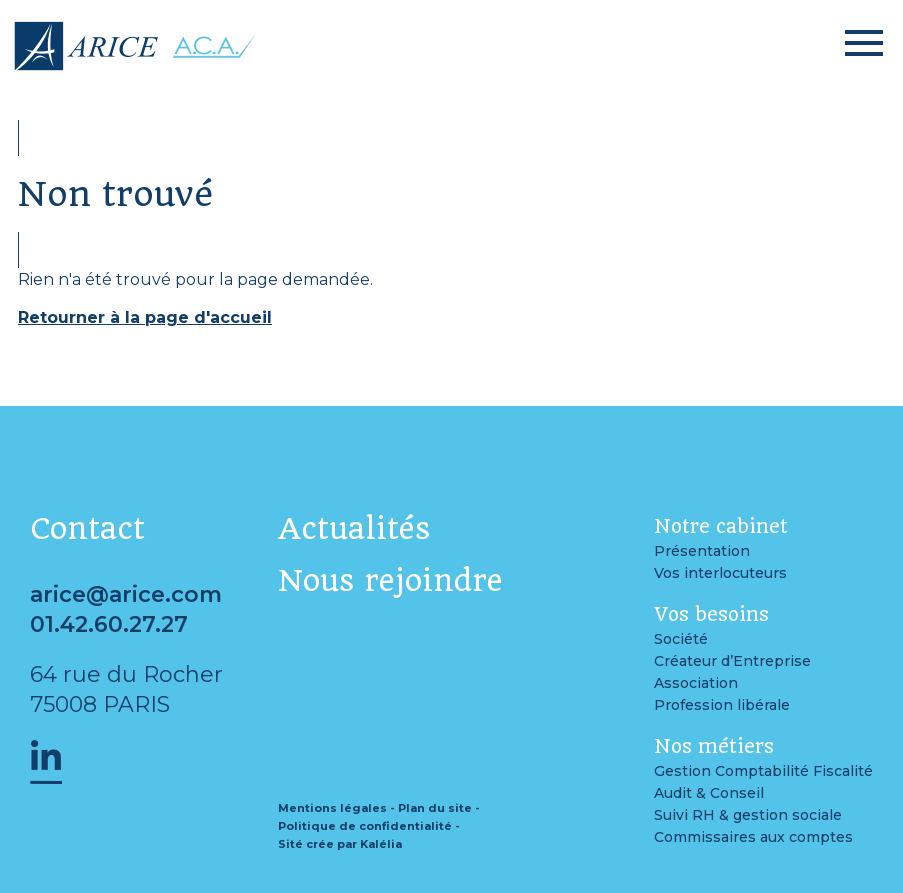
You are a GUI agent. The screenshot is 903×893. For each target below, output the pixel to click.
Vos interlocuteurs (720, 573)
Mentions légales (332, 808)
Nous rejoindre (390, 581)
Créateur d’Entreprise (732, 661)
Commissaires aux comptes (753, 837)
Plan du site (435, 808)
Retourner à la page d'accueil (145, 317)
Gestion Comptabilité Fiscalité (763, 771)
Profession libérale (722, 705)
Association (696, 683)
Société (681, 639)
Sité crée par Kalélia (340, 844)
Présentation (702, 551)
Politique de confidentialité (365, 826)
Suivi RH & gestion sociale (748, 815)
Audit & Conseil (709, 793)
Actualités (354, 529)
